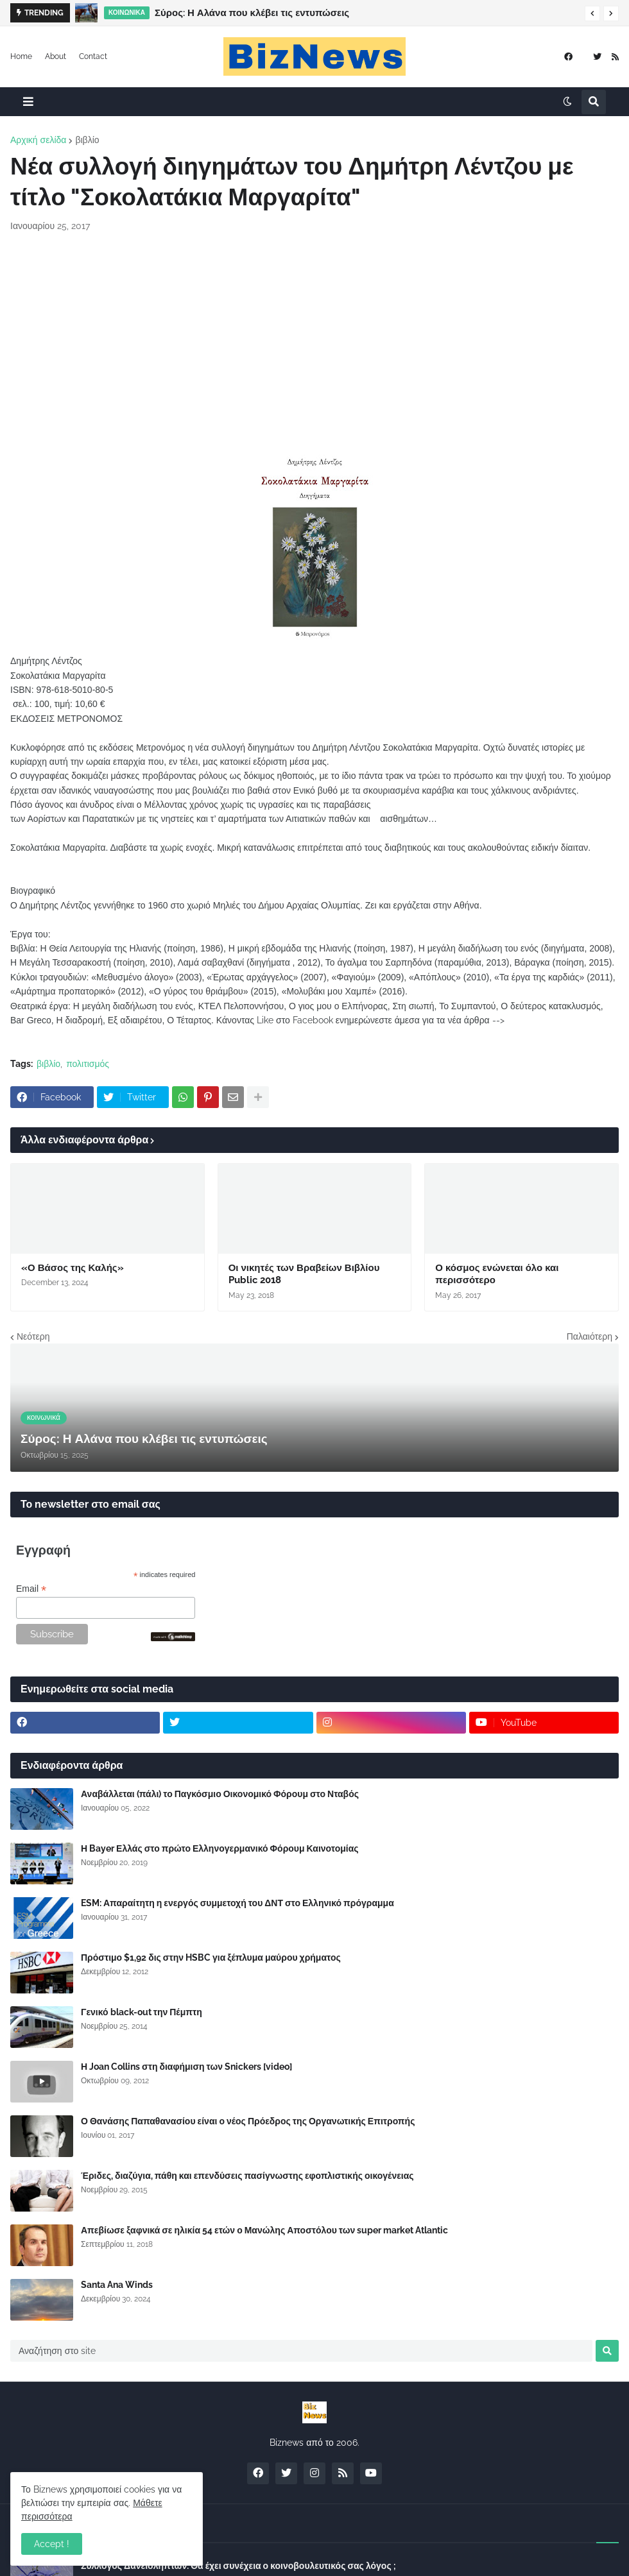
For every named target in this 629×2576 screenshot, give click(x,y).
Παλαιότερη (589, 1336)
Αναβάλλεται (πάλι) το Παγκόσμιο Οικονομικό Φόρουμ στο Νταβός (220, 1794)
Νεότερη (33, 1336)
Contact (93, 56)
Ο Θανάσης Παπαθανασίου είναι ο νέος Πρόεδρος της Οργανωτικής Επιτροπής (248, 2121)
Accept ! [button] (51, 2544)
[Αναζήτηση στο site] (301, 2351)
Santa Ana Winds (117, 2285)
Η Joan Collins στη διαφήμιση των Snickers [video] (186, 2066)
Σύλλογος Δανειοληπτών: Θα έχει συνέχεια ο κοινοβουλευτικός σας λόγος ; (238, 2566)
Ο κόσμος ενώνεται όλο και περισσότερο (496, 1274)
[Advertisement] (314, 339)
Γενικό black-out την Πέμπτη (141, 2012)
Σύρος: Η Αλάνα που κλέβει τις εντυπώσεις (252, 13)
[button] (592, 13)
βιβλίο (87, 139)
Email (31, 1589)
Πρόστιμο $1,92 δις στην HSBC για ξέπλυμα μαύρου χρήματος (211, 1957)
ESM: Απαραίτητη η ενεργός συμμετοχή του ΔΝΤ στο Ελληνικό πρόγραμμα (237, 1903)
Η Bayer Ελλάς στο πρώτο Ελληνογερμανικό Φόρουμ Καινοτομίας (220, 1848)
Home (21, 56)
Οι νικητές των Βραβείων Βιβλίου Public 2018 (304, 1274)
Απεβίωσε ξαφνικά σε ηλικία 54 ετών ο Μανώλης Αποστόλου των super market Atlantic (264, 2230)
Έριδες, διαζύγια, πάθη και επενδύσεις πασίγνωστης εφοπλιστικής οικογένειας (247, 2176)
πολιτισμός (87, 1064)
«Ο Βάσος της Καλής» (72, 1268)
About (55, 56)
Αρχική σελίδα (38, 139)
